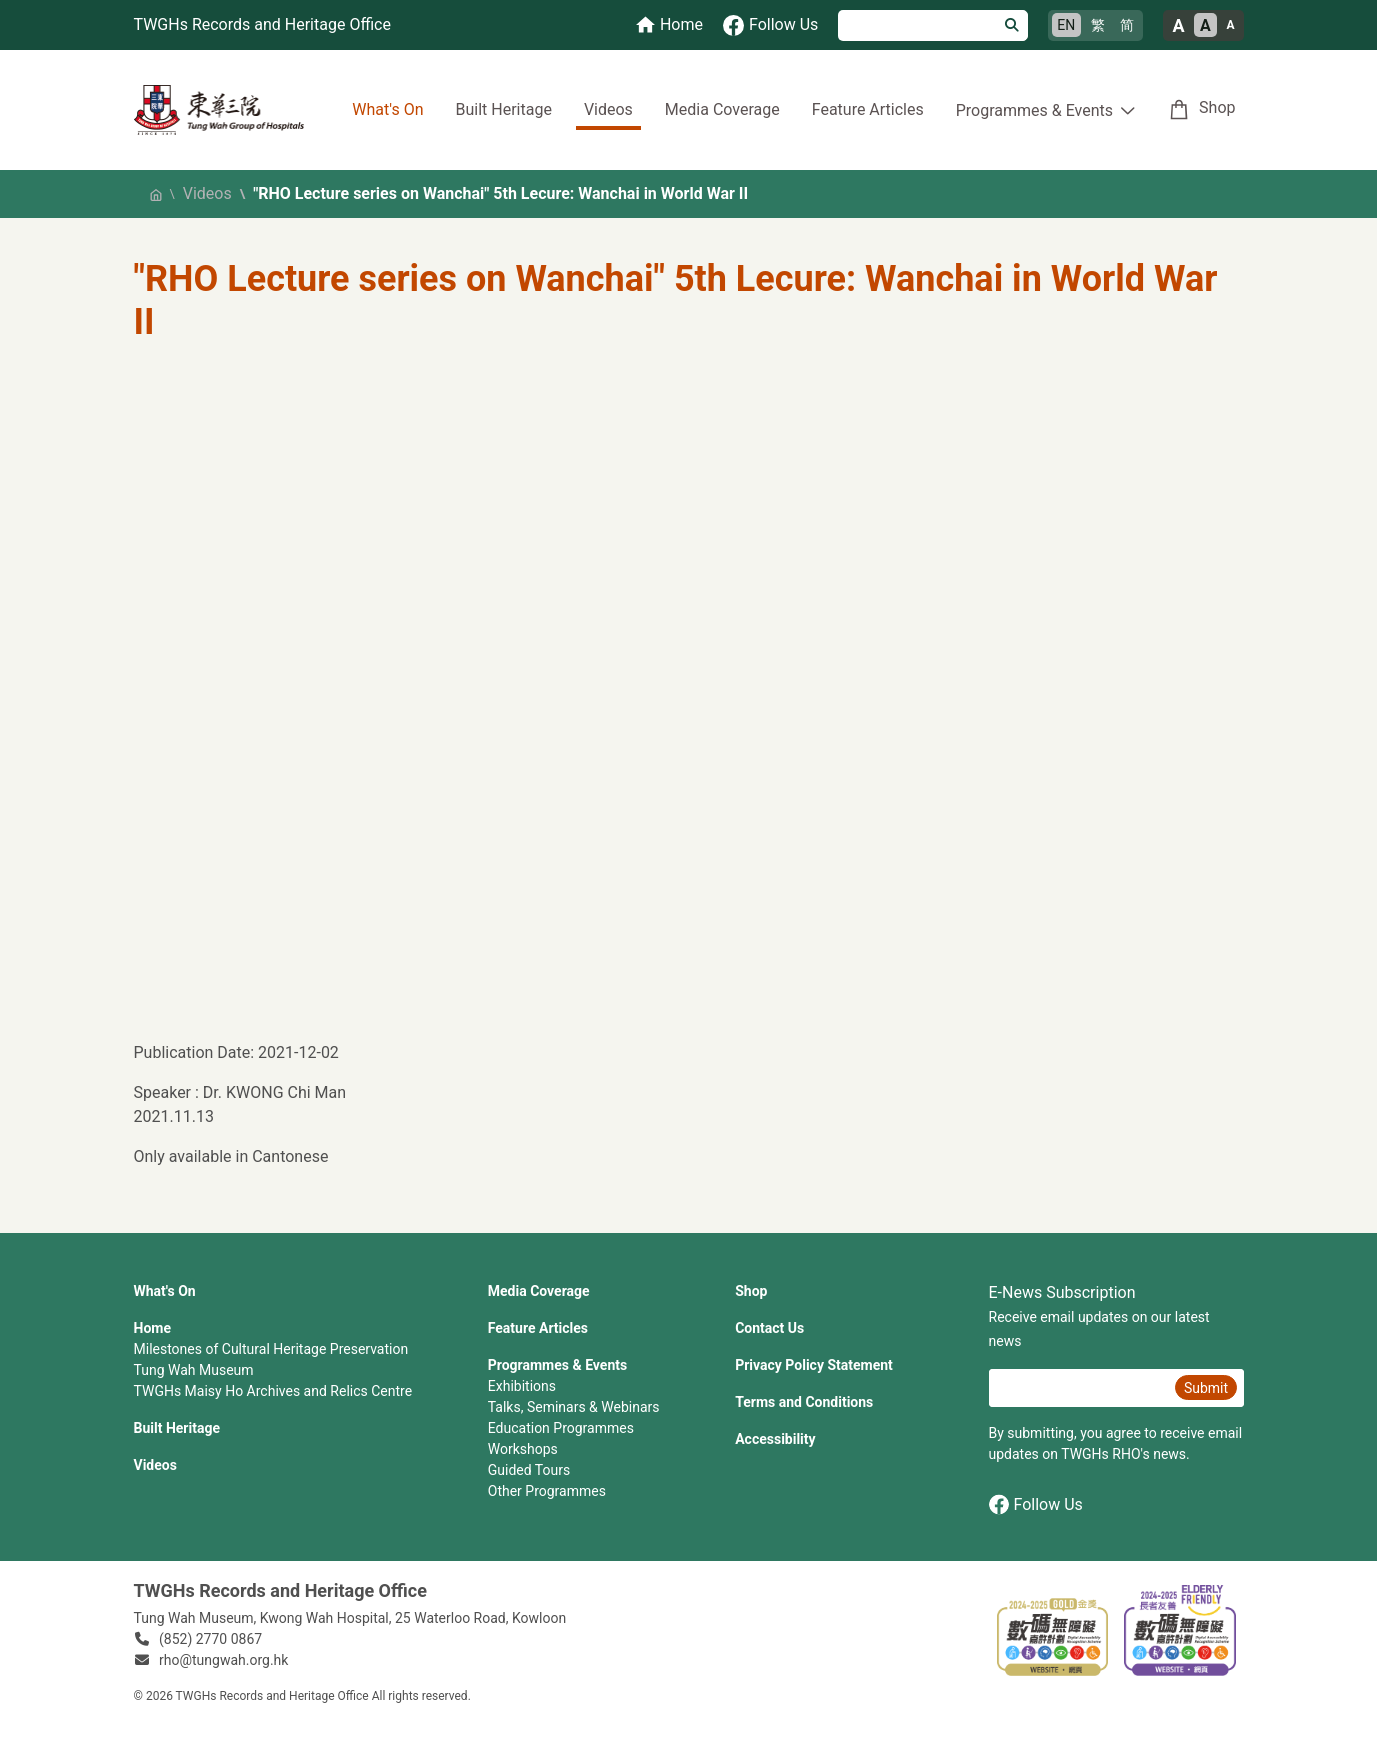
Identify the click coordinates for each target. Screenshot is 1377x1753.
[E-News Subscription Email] (1079, 1388)
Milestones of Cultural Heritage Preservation (271, 1349)
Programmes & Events (557, 1365)
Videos (608, 109)
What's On (387, 109)
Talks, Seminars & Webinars (574, 1407)
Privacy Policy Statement (814, 1365)
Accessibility (775, 1439)
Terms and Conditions (804, 1402)
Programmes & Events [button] (1034, 110)
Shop (1217, 107)
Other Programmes (547, 1491)
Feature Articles (868, 109)
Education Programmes (561, 1428)
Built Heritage (503, 109)
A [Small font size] (1230, 25)
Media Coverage (722, 109)
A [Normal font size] (1205, 25)
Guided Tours (529, 1470)
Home (152, 1328)
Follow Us (1036, 1504)
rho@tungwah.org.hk (223, 1660)
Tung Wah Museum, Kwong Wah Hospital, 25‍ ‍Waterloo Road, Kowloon (350, 1618)
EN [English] (1066, 25)
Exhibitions (522, 1386)
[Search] (917, 25)
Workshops (523, 1449)
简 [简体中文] (1127, 25)
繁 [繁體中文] (1098, 25)
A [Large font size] (1178, 25)
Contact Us (769, 1328)
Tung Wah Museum (194, 1370)
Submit (1206, 1388)
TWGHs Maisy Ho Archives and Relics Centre (273, 1391)
